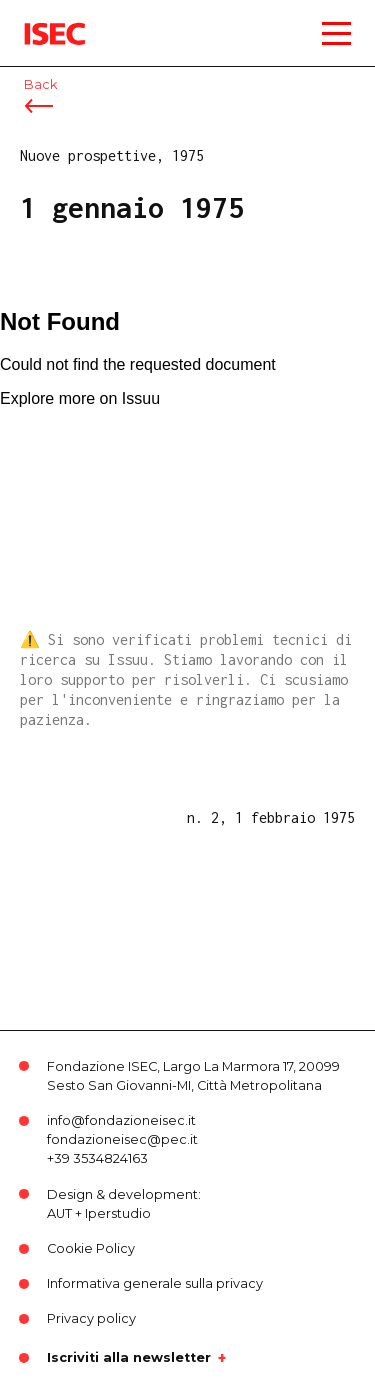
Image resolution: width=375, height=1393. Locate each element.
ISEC (40, 19)
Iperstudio (118, 1213)
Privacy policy (91, 1318)
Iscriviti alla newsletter (129, 1358)
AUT (59, 1213)
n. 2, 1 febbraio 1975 (271, 817)
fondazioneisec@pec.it (122, 1139)
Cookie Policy (91, 1248)
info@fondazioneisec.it (121, 1120)
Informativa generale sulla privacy (155, 1283)
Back (40, 84)
